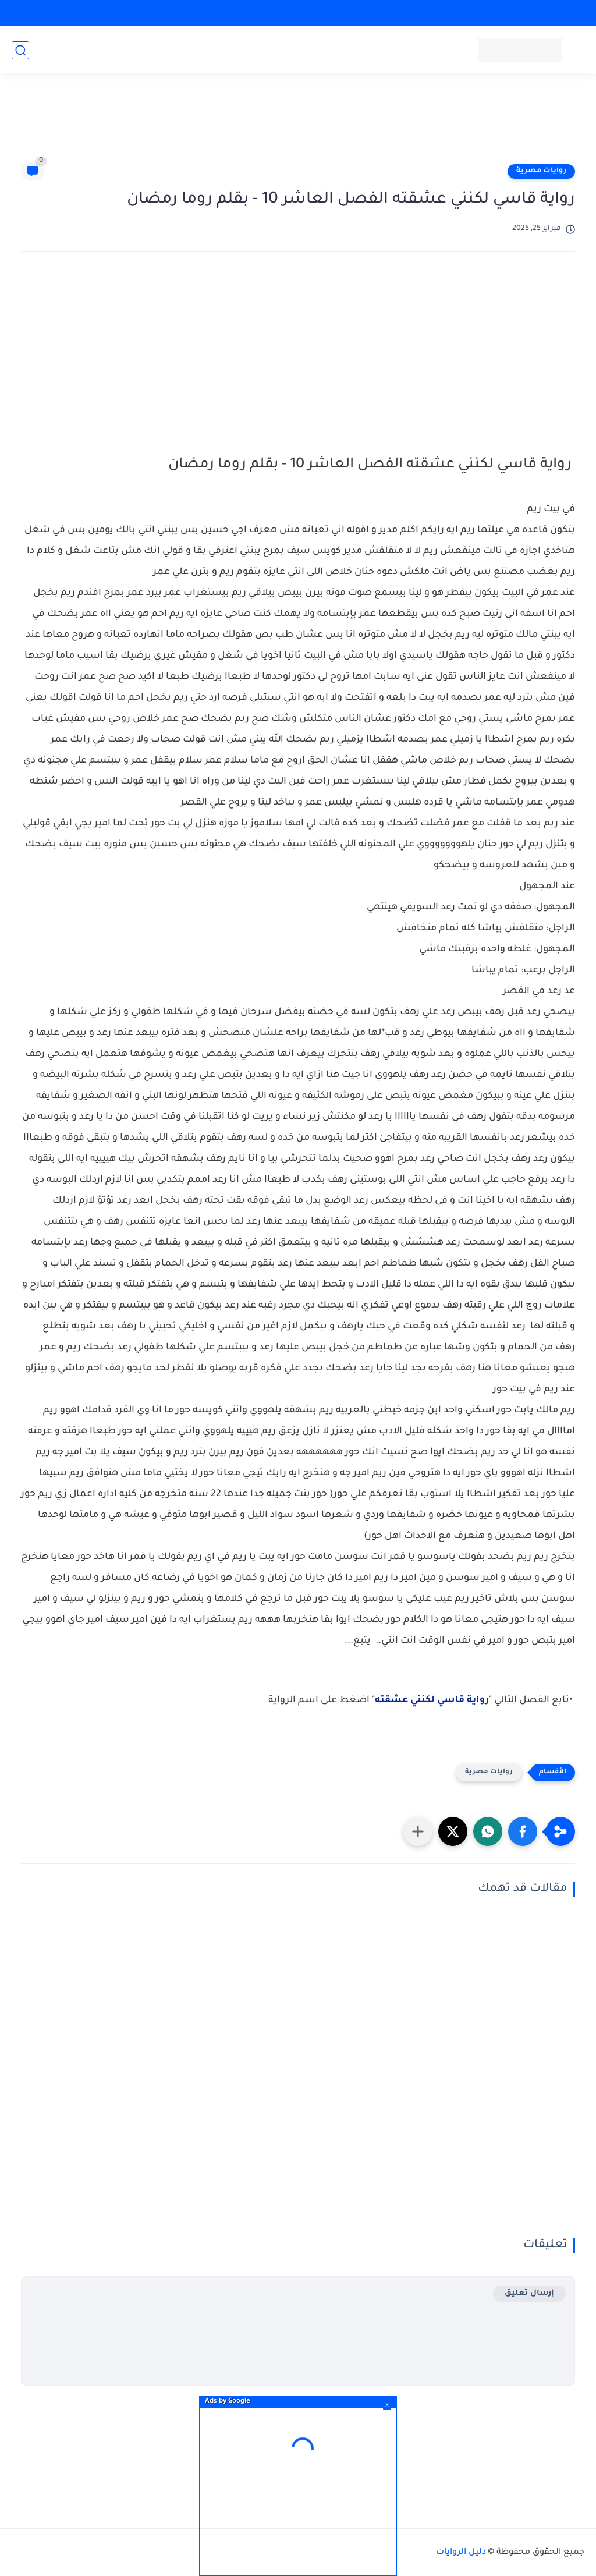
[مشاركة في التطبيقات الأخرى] (417, 1831)
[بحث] (20, 50)
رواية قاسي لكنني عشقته (432, 1700)
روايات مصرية (541, 171)
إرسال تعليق (529, 2293)
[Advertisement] (298, 123)
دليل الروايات (461, 2552)
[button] (522, 1831)
